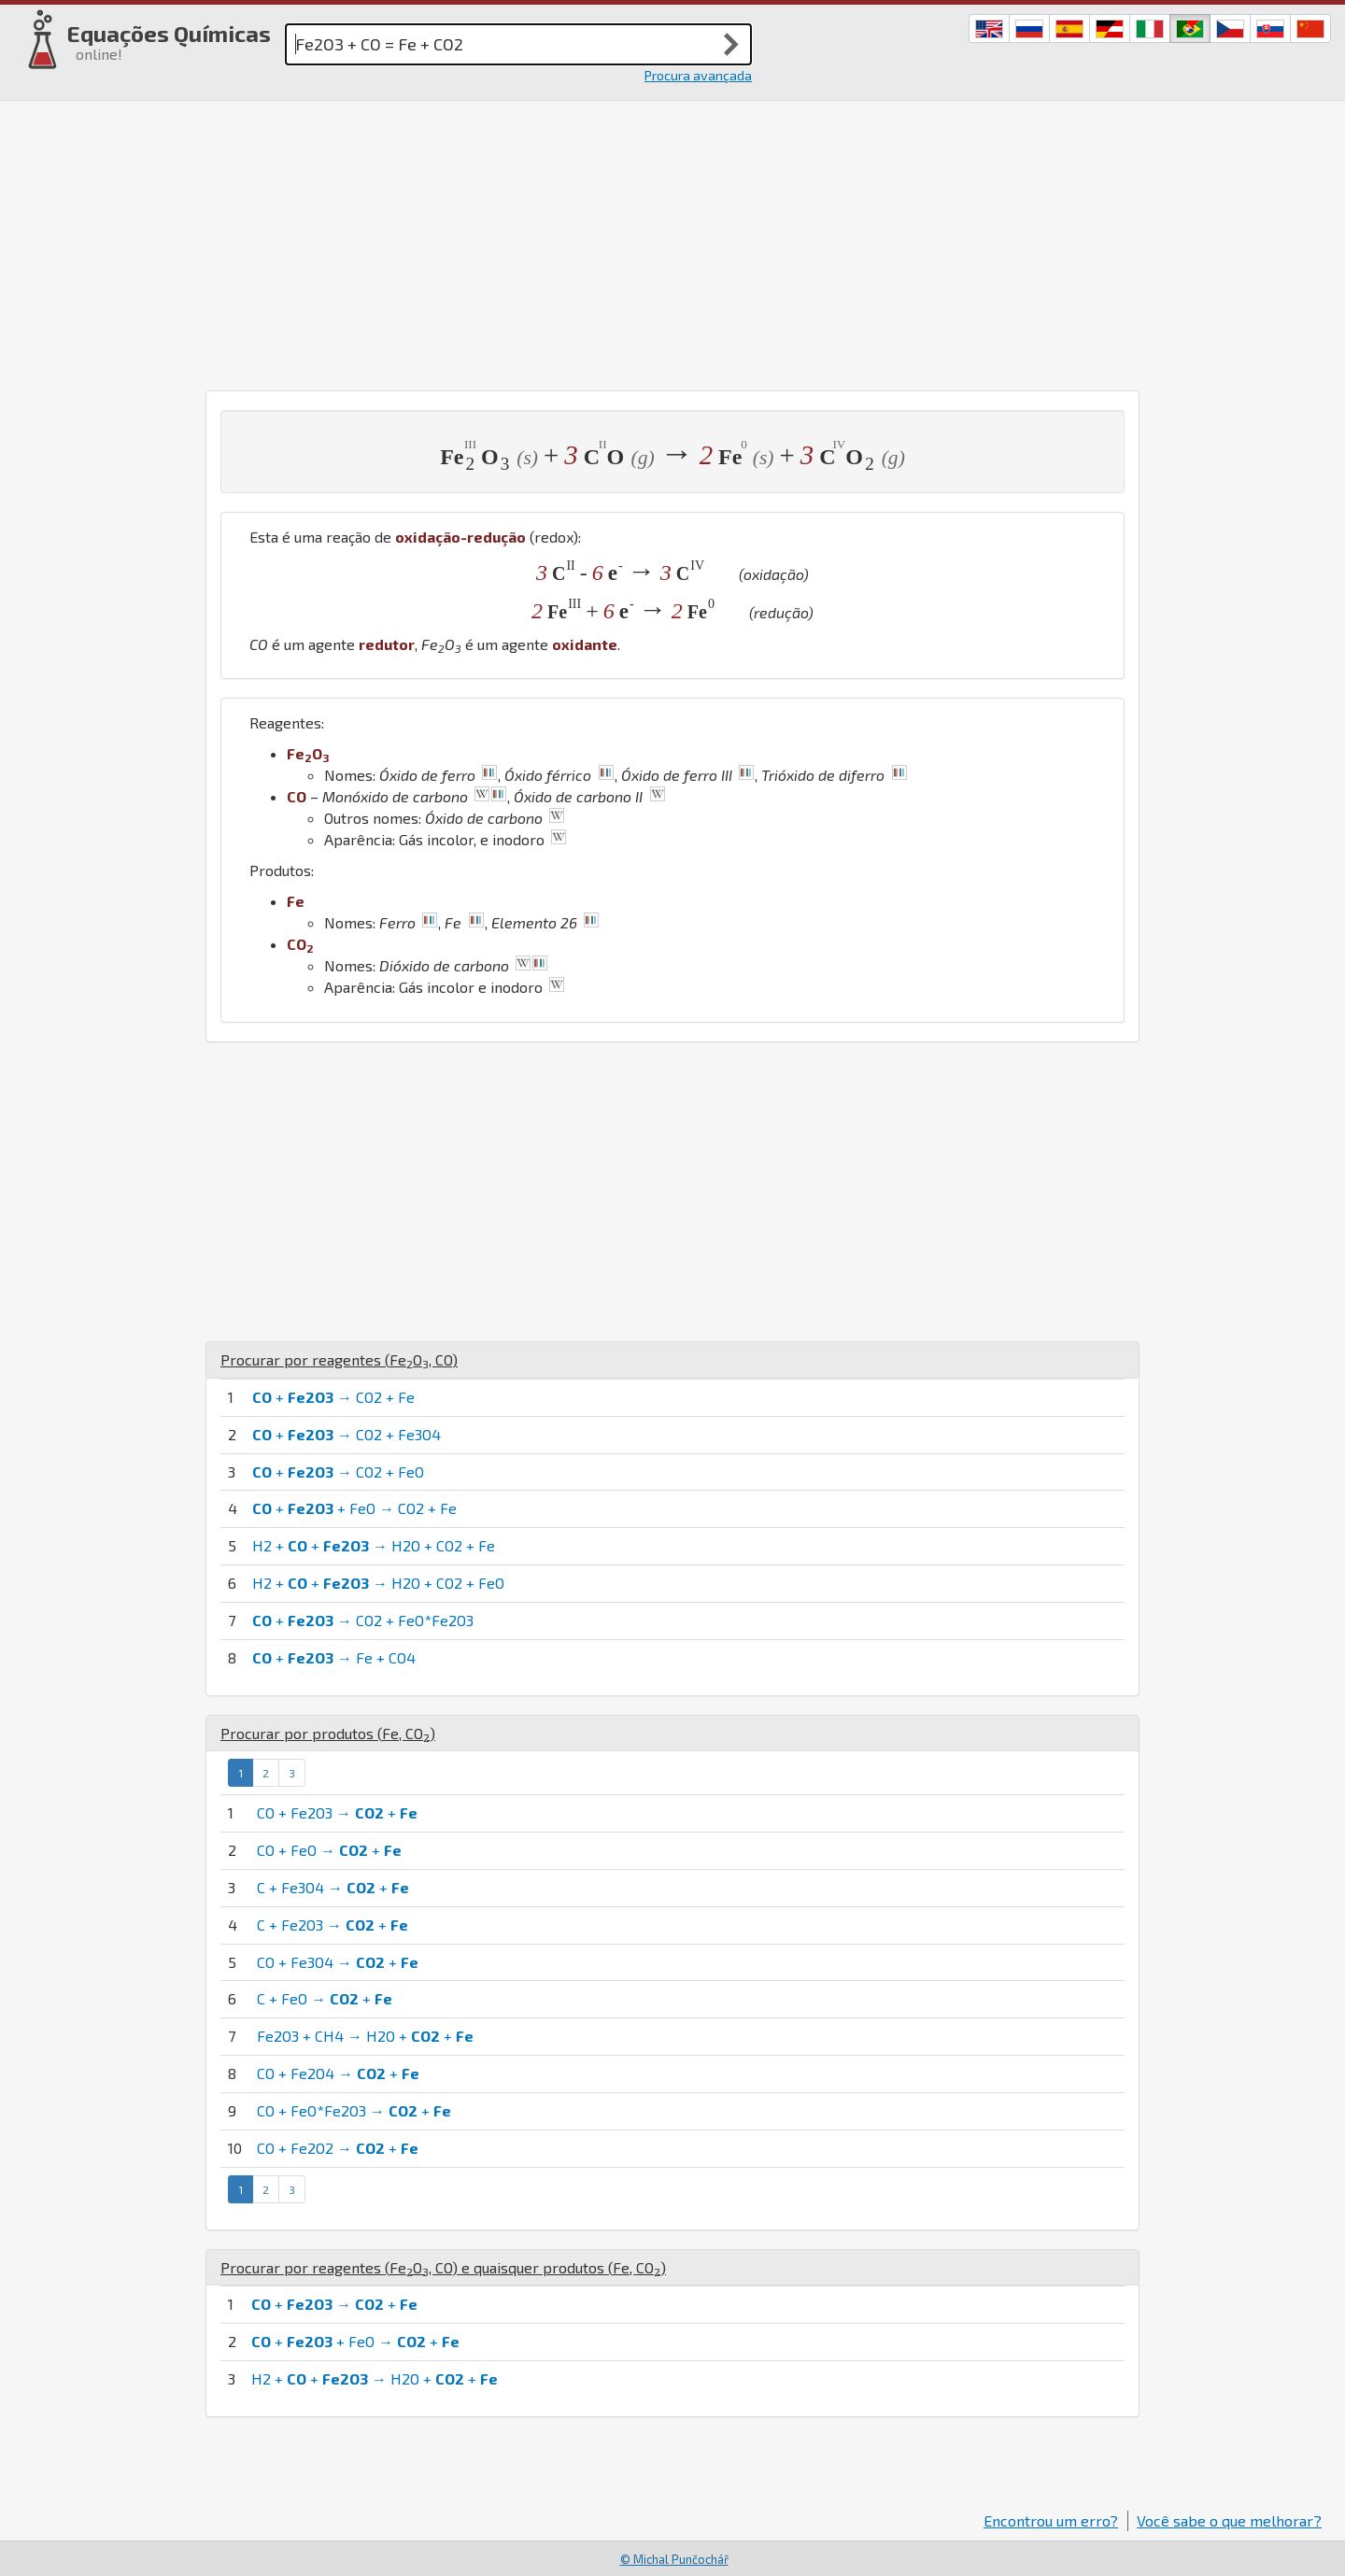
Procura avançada (698, 75)
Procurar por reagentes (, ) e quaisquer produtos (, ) (443, 2267)
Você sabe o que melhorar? (1229, 2520)
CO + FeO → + (329, 1850)
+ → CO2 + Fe (333, 1397)
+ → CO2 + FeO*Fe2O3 (363, 1620)
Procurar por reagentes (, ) (339, 1359)
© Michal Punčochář (674, 2559)
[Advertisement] (672, 241)
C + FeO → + (324, 1998)
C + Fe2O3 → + (332, 1924)
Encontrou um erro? (1051, 2520)
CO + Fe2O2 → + (337, 2148)
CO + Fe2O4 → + (338, 2073)
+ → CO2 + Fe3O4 (346, 1434)
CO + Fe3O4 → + (337, 1962)
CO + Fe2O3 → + (337, 1812)
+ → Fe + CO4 (334, 1657)
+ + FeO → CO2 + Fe (354, 1508)
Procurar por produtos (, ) (327, 1733)
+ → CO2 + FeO (338, 1471)
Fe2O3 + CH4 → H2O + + (365, 2036)
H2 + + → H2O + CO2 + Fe (373, 1545)
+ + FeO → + (355, 2341)
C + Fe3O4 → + (333, 1887)
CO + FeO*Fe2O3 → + (354, 2110)
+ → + (334, 2304)
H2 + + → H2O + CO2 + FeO (378, 1583)
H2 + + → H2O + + (374, 2378)
